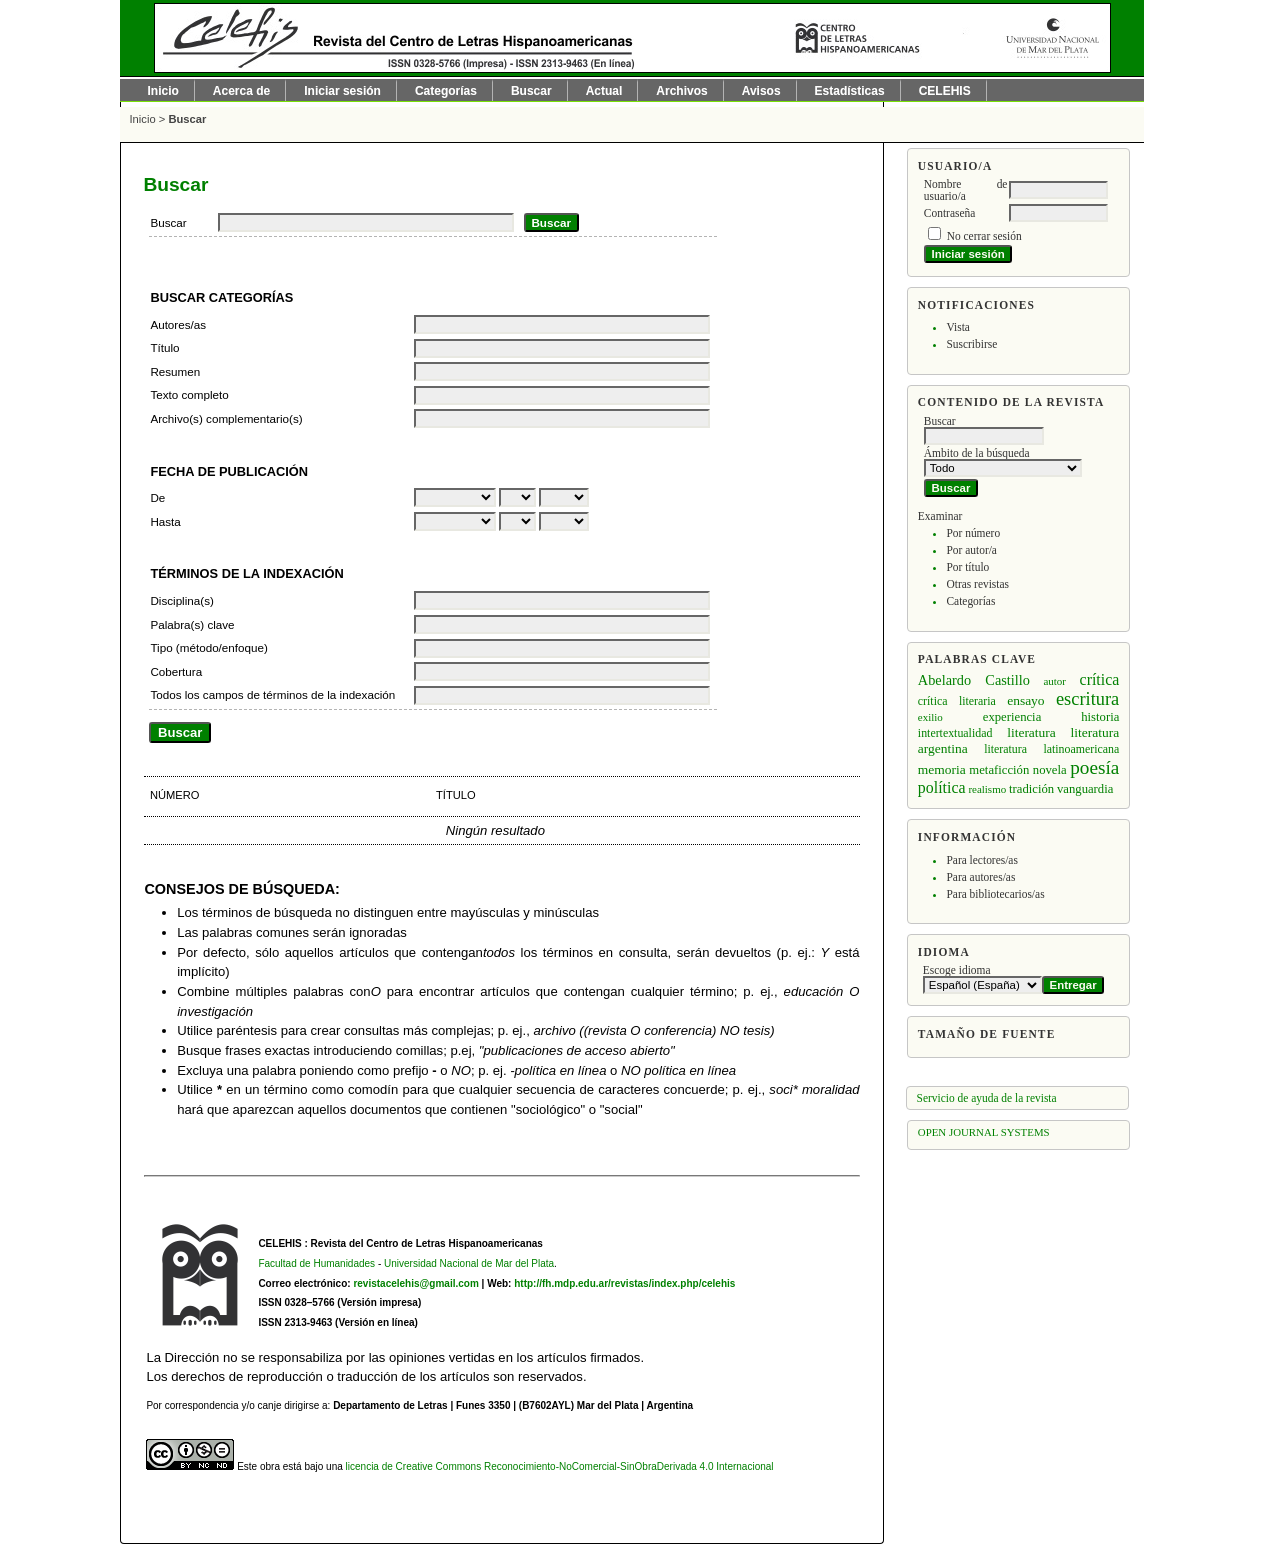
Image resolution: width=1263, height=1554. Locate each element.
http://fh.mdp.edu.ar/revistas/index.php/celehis (624, 1283)
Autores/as (178, 324)
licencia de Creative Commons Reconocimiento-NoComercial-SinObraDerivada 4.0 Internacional (560, 1466)
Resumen (175, 371)
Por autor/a (971, 550)
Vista (957, 327)
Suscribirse (971, 344)
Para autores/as (980, 877)
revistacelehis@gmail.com (415, 1283)
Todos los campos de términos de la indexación (272, 694)
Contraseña (949, 213)
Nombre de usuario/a (966, 190)
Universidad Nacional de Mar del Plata (469, 1263)
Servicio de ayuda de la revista (987, 1098)
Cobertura (176, 671)
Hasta (165, 521)
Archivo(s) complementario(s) (226, 418)
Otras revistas (977, 584)
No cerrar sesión (984, 236)
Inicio (163, 91)
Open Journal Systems (984, 1132)
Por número (973, 533)
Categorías (970, 601)
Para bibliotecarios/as (995, 894)
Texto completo (189, 394)
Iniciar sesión (342, 91)
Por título (967, 567)
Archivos (681, 91)
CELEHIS (945, 91)
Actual (604, 91)
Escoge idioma (957, 970)
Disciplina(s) (181, 600)
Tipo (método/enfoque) (209, 647)
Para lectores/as (981, 860)
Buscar (531, 91)
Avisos (761, 91)
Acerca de (241, 91)
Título (164, 347)
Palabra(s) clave (192, 624)
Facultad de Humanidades (316, 1263)
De (157, 497)
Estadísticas (850, 91)
